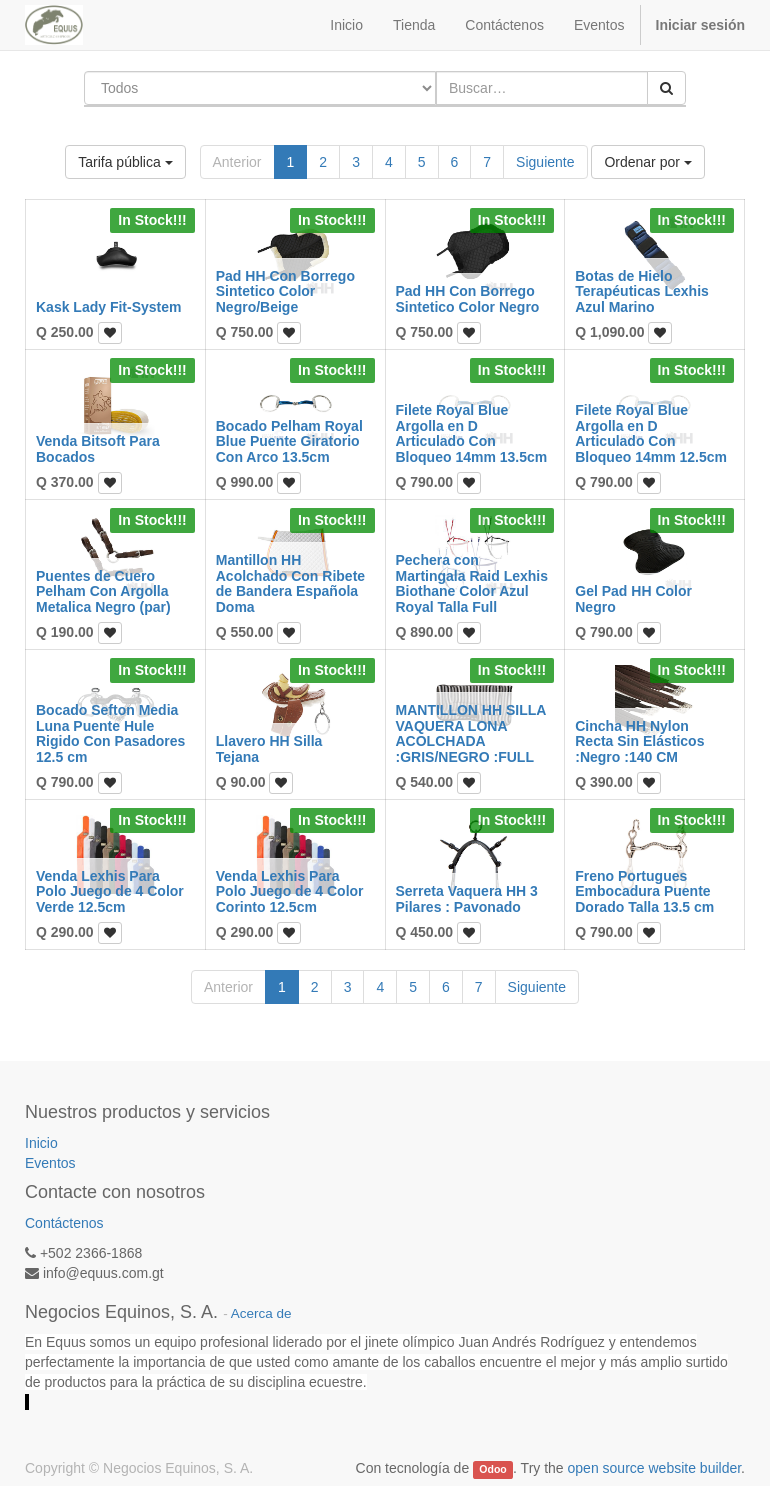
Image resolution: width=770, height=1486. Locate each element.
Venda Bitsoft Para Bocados (98, 448)
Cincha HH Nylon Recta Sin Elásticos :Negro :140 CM (639, 741)
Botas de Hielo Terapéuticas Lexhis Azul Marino (642, 291)
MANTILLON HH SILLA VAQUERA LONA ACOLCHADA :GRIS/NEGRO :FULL (471, 733)
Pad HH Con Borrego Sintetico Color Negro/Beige (285, 291)
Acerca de (261, 1313)
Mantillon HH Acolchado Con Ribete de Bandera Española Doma (290, 583)
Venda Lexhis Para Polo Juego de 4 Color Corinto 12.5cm (290, 891)
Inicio (41, 1143)
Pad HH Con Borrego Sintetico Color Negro (468, 298)
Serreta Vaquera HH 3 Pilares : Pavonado (467, 898)
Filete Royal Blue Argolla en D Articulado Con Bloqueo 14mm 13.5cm (472, 433)
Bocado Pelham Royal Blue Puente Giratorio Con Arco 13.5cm (289, 441)
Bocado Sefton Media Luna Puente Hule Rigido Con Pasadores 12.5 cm (110, 733)
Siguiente (545, 162)
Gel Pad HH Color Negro (633, 598)
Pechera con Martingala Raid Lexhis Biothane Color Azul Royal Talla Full (472, 583)
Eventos (50, 1163)
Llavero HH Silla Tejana (269, 748)
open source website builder (655, 1468)
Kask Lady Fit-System (109, 307)
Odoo (492, 1469)
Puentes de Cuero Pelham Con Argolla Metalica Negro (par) (103, 591)
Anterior (237, 162)
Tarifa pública (125, 162)
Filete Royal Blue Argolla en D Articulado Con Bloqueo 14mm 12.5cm (651, 433)
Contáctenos (64, 1223)
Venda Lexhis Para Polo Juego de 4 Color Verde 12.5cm (110, 891)
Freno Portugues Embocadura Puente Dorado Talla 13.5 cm (644, 891)
